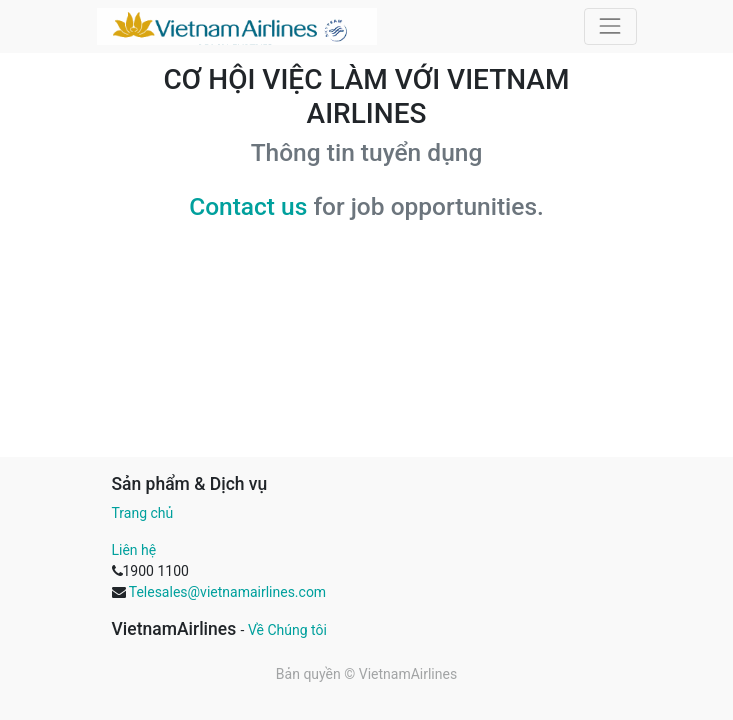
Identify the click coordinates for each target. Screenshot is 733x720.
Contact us (248, 206)
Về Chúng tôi (287, 630)
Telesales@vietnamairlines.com (227, 592)
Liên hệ (134, 550)
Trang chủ (143, 513)
